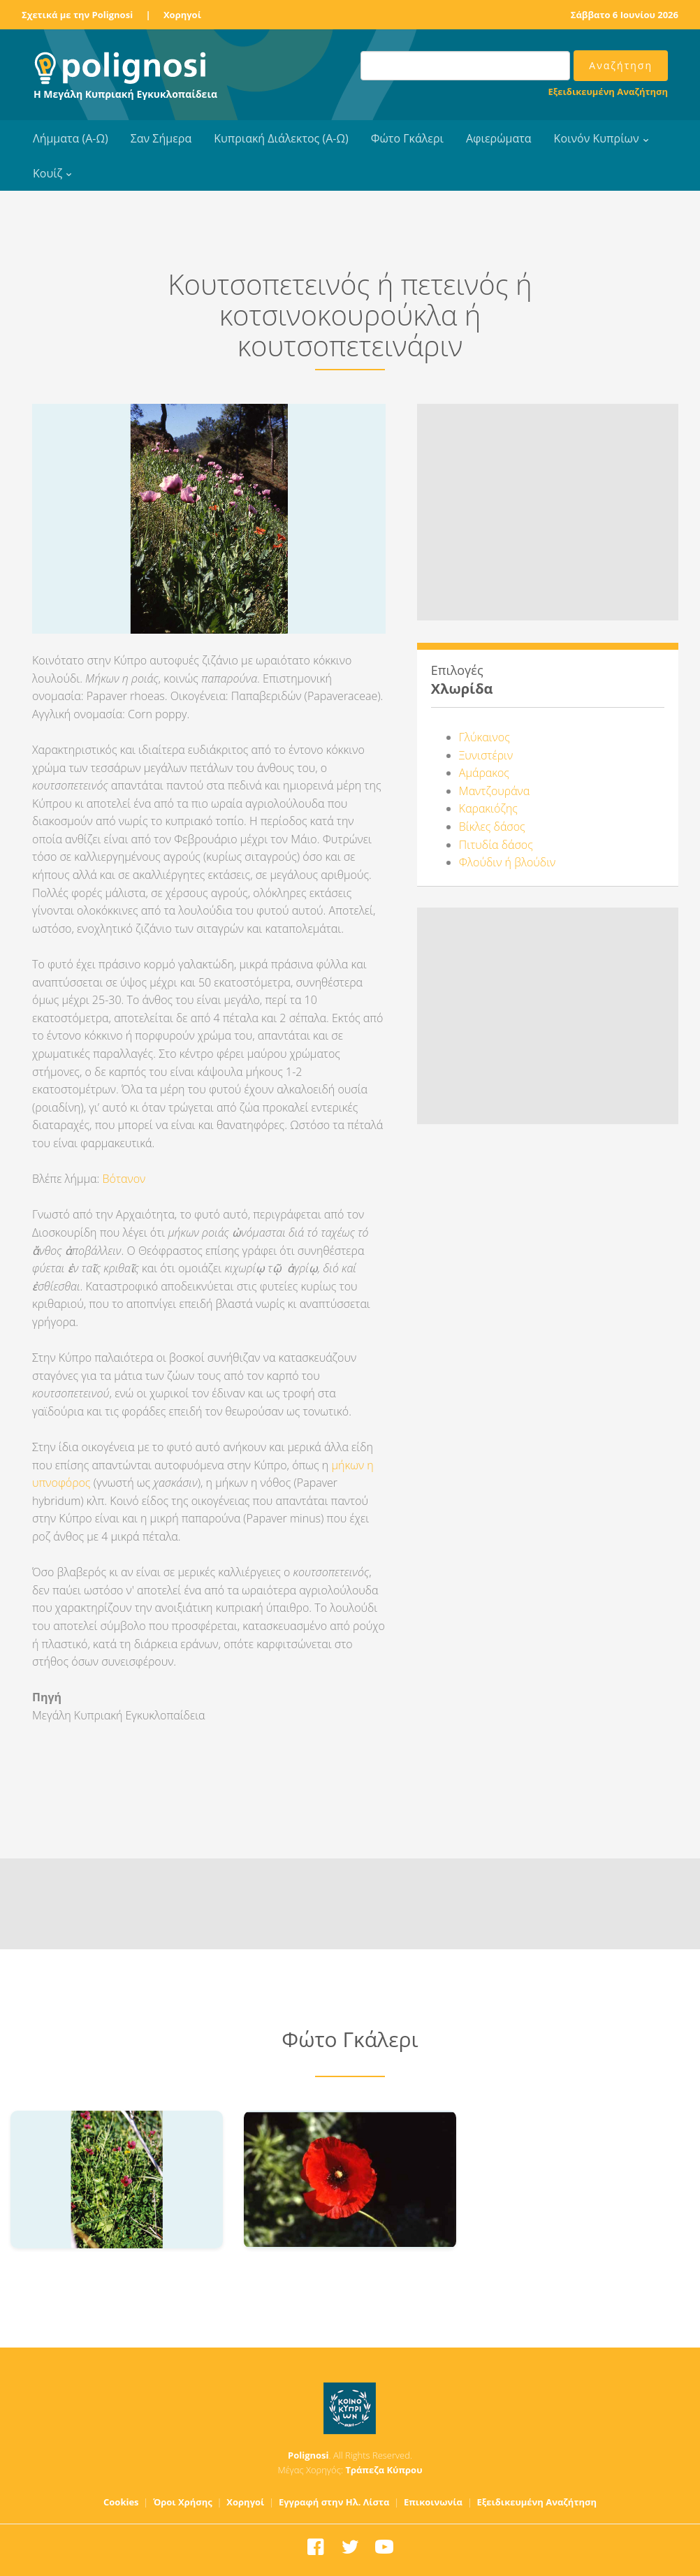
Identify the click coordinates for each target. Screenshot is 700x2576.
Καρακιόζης (488, 808)
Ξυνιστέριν (486, 755)
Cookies (121, 2502)
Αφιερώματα (499, 138)
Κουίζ (47, 173)
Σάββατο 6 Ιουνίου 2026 (624, 14)
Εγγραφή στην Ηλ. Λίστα (334, 2502)
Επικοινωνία (433, 2502)
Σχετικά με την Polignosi (77, 14)
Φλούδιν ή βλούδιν (507, 862)
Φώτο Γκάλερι (407, 138)
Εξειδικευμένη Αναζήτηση (608, 91)
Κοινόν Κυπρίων (596, 138)
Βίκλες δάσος (492, 826)
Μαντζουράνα (494, 791)
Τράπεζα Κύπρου (383, 2470)
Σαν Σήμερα (161, 138)
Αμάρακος (484, 772)
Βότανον (122, 1178)
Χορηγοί (182, 14)
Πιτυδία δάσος (496, 844)
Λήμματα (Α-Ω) (70, 138)
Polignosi (308, 2455)
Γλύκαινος (484, 737)
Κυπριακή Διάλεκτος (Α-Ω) (281, 138)
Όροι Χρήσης (182, 2502)
